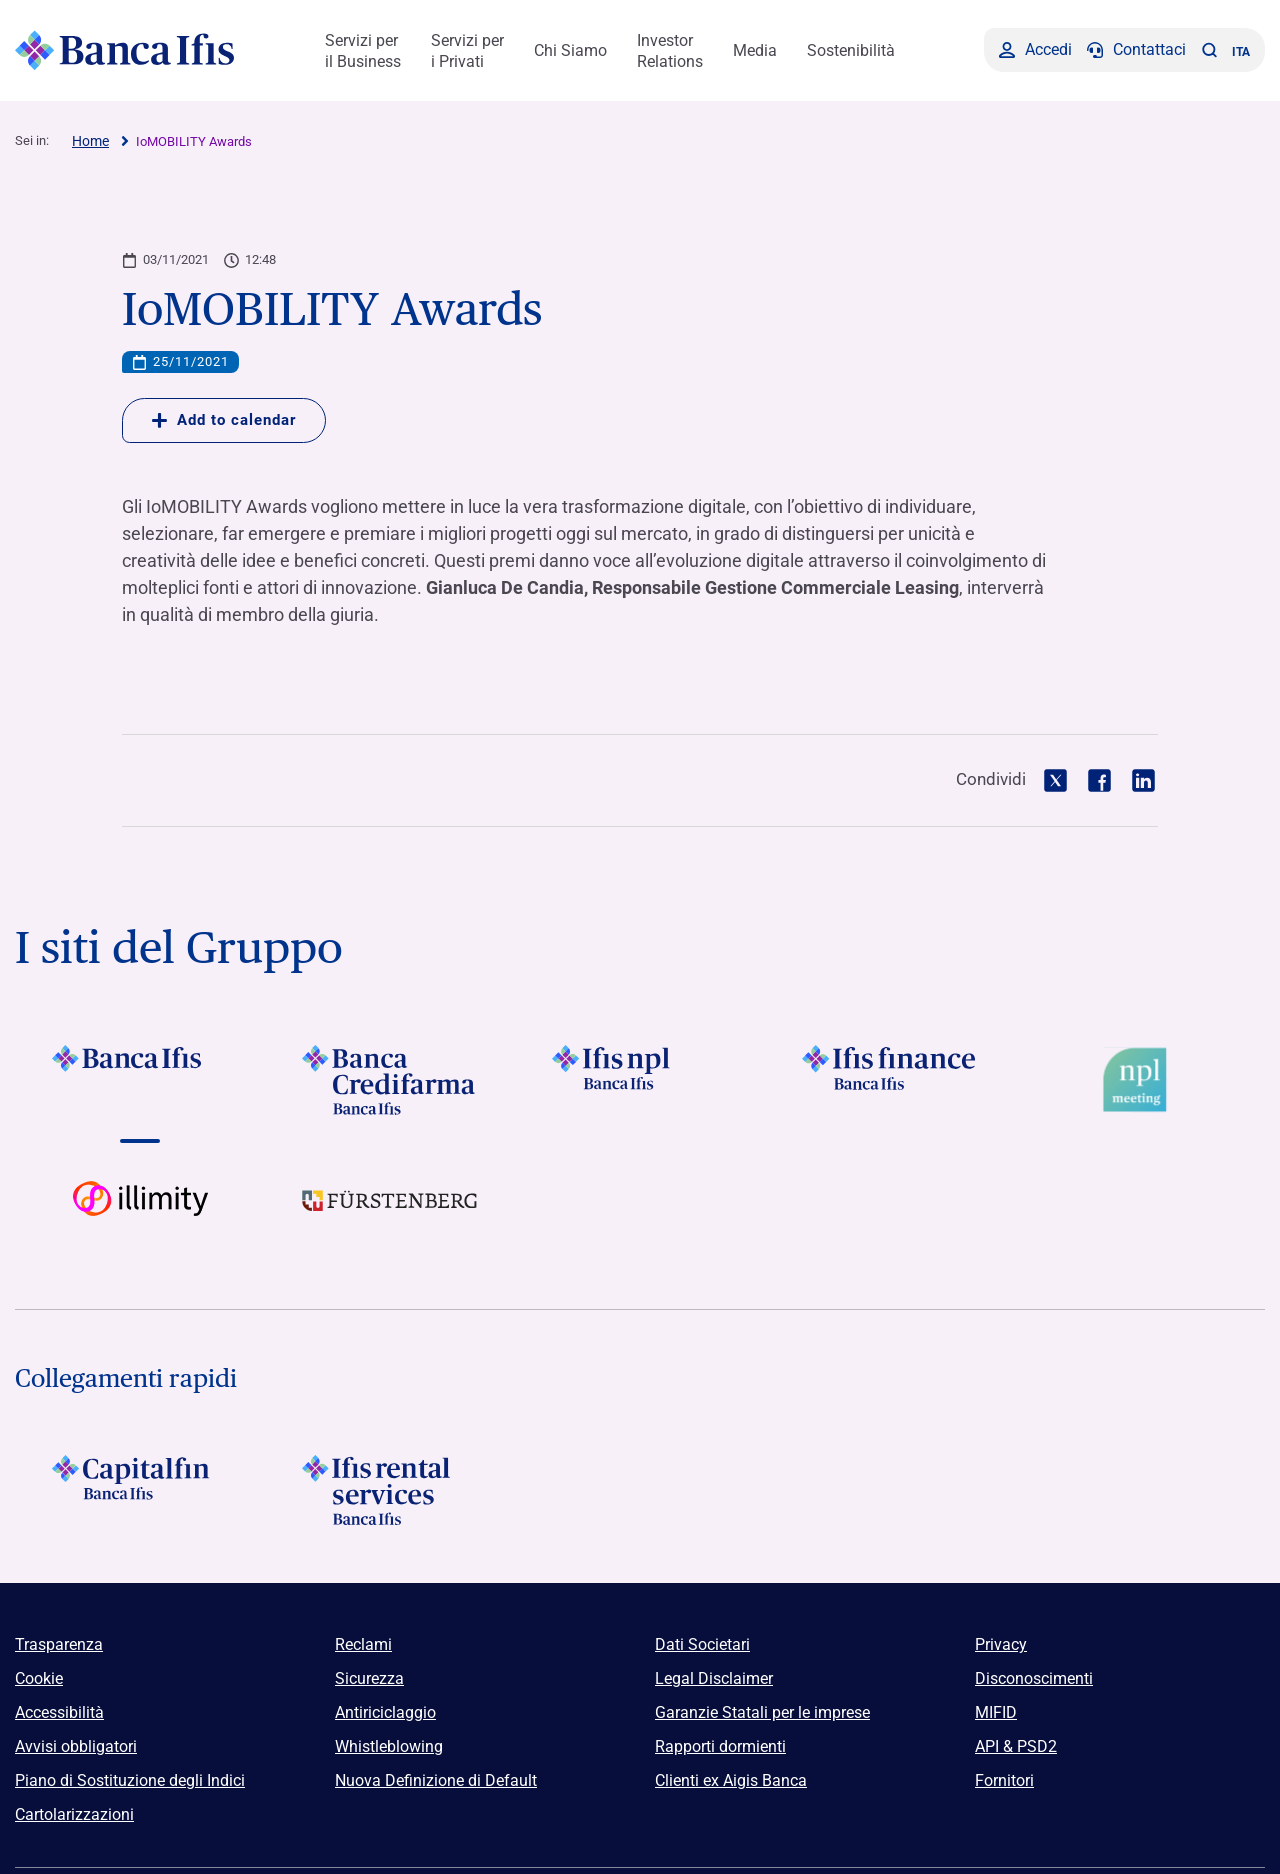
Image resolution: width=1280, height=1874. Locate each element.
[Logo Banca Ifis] (125, 50)
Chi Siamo (570, 50)
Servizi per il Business (363, 51)
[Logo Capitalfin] (140, 1490)
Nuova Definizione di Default (436, 1780)
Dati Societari (702, 1644)
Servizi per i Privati (467, 51)
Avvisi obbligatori (76, 1746)
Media (755, 50)
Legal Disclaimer (714, 1678)
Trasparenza (59, 1644)
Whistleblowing (389, 1746)
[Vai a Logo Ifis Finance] (890, 1080)
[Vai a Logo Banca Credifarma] (390, 1080)
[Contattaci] (1136, 50)
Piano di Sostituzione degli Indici (130, 1780)
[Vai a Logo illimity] (140, 1216)
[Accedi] (1035, 50)
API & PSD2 (1016, 1746)
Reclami (363, 1644)
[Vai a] (640, 1080)
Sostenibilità (851, 50)
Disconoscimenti (1034, 1678)
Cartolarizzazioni (74, 1814)
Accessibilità (59, 1712)
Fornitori (1004, 1780)
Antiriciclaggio (385, 1712)
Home (90, 141)
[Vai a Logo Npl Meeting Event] (1140, 1080)
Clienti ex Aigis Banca (731, 1780)
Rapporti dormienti (720, 1746)
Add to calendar (224, 420)
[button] (1209, 50)
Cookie (39, 1678)
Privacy (1001, 1644)
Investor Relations (670, 51)
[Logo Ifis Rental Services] (390, 1490)
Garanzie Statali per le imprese (762, 1712)
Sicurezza (369, 1678)
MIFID (996, 1712)
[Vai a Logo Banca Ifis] (140, 1080)
